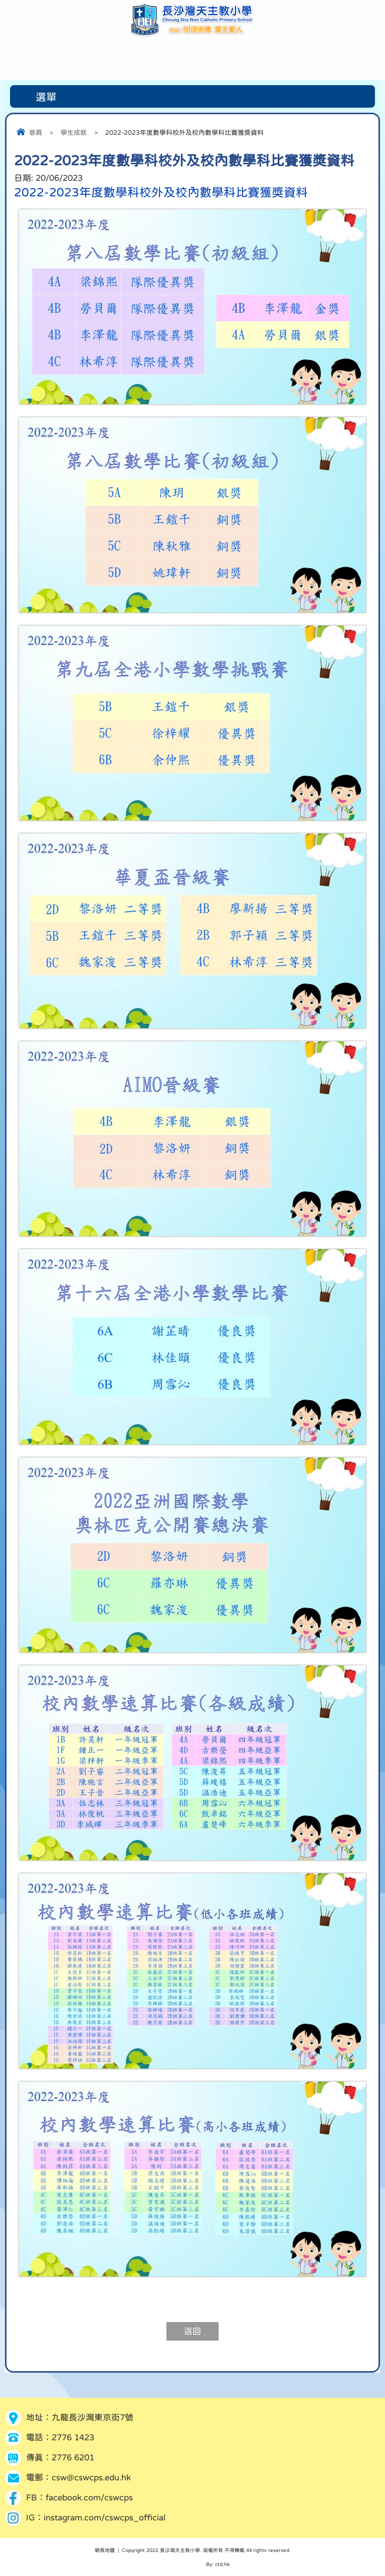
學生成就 (74, 132)
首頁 (35, 132)
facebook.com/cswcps (89, 2497)
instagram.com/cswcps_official (104, 2517)
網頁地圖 (105, 2549)
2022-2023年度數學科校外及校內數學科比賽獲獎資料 (161, 192)
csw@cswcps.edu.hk (91, 2477)
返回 (192, 2331)
